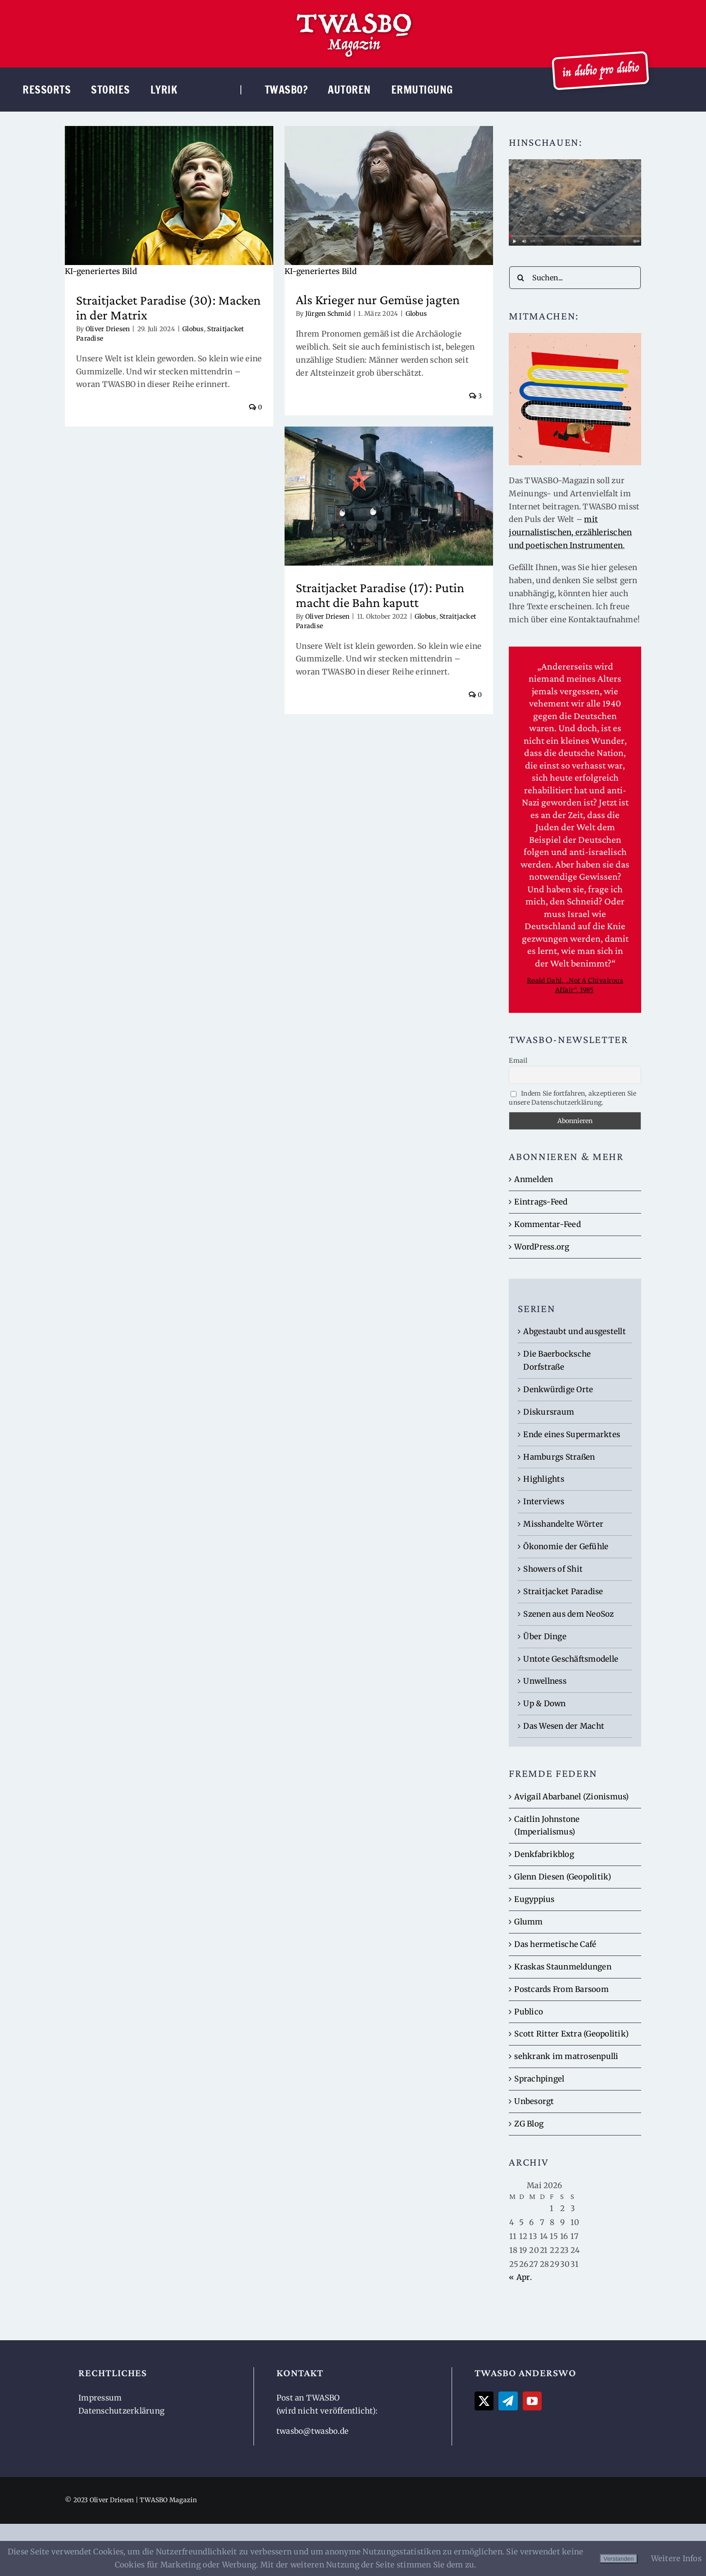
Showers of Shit (553, 1569)
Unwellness (544, 1681)
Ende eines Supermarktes (571, 1434)
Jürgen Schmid (323, 314)
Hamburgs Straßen (559, 1457)
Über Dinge (544, 1636)
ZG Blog (528, 2124)
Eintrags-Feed (540, 1202)
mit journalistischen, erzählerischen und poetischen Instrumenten (570, 532)
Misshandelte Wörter (563, 1524)
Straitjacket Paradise (563, 1591)
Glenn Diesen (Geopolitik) (562, 1877)
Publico (528, 2012)
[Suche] (520, 277)
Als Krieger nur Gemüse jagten (373, 299)
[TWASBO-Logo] (353, 13)
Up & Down (544, 1703)
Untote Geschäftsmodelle (570, 1659)
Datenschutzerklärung (121, 2411)
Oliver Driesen (108, 329)
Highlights (543, 1479)
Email (518, 1060)
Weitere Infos (676, 2558)
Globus (193, 329)
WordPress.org (541, 1247)
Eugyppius (534, 1899)
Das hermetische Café (555, 1944)
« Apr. (520, 2277)
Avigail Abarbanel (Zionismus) (571, 1797)
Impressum (100, 2398)
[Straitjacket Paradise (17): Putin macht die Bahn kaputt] (384, 492)
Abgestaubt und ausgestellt (574, 1331)
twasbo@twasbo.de (312, 2431)
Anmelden (533, 1179)
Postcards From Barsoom (561, 1989)
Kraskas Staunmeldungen (562, 1967)
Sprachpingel (539, 2079)
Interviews (543, 1501)
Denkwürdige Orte (558, 1389)
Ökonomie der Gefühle (565, 1546)
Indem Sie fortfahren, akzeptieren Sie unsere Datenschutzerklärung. (572, 1097)
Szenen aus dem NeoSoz (568, 1614)
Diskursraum (548, 1412)
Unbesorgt (534, 2101)
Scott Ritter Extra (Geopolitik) (571, 2034)
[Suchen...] (575, 277)
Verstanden (618, 2558)
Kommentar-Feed (547, 1224)
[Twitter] (484, 2401)
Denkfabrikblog (544, 1854)
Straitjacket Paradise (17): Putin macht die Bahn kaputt (375, 591)
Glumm (528, 1922)
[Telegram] (507, 2401)
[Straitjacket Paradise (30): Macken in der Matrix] (169, 202)
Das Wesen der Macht (563, 1726)
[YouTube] (532, 2401)
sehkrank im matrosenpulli (566, 2056)
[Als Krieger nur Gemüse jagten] (384, 202)
